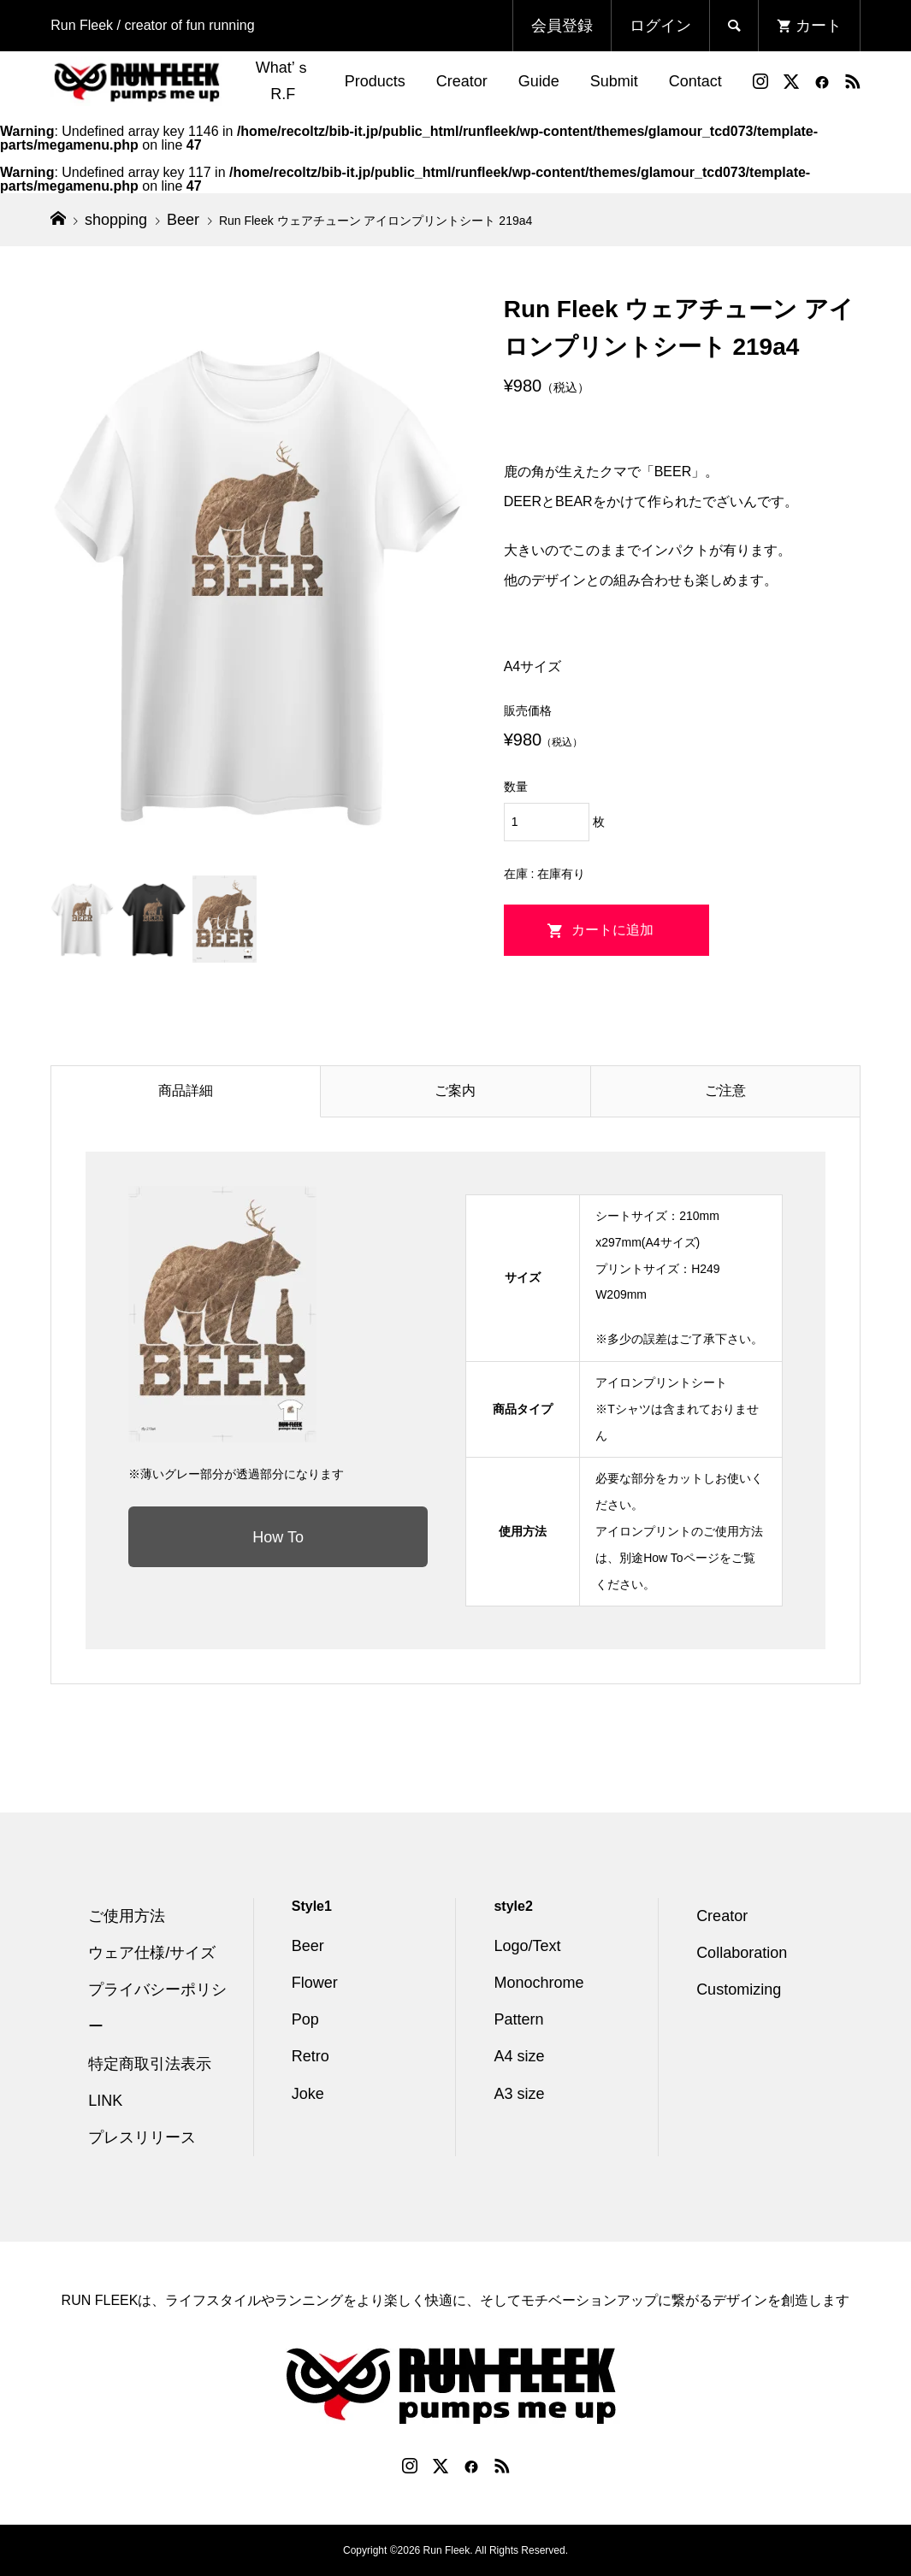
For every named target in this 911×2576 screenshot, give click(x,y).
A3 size (519, 2093)
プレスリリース (142, 2137)
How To (278, 1537)
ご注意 (725, 1090)
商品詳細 (185, 1090)
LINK (105, 2100)
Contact (695, 81)
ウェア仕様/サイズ (152, 1952)
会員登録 (562, 25)
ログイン (660, 25)
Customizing (738, 1989)
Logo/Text (527, 1945)
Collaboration (741, 1952)
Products (375, 81)
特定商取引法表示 (149, 2063)
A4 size (519, 2056)
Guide (538, 81)
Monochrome (538, 1982)
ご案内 (455, 1090)
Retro (310, 2056)
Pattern (518, 2019)
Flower (315, 1982)
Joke (308, 2093)
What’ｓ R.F (283, 81)
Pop (305, 2019)
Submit (614, 81)
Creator (462, 81)
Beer (308, 1945)
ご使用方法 (126, 1916)
